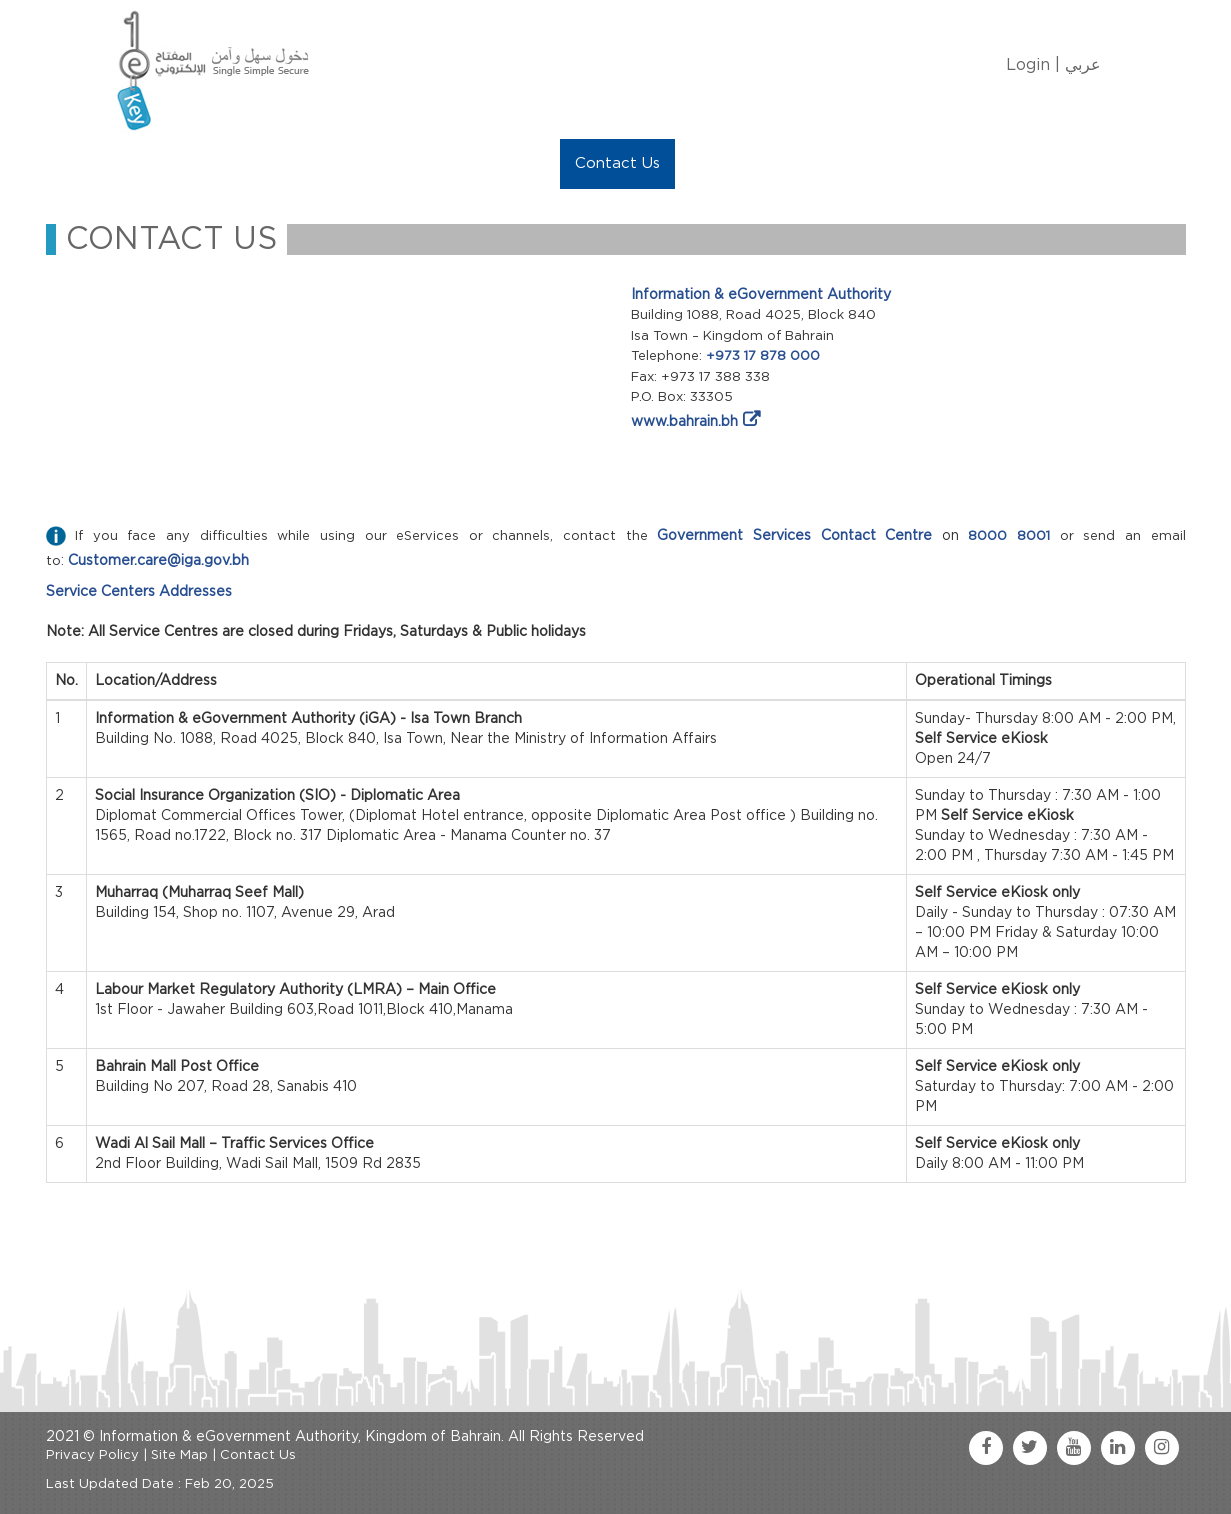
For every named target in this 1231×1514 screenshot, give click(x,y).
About (228, 163)
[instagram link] (1162, 1448)
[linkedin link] (1118, 1448)
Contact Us (617, 163)
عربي (1083, 65)
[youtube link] (1074, 1448)
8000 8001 (1009, 536)
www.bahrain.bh (684, 422)
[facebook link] (986, 1448)
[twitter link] (1030, 1448)
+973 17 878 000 (763, 356)
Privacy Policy (92, 1455)
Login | (1033, 65)
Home (152, 163)
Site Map (179, 1455)
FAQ (706, 163)
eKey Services (493, 163)
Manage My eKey (346, 163)
